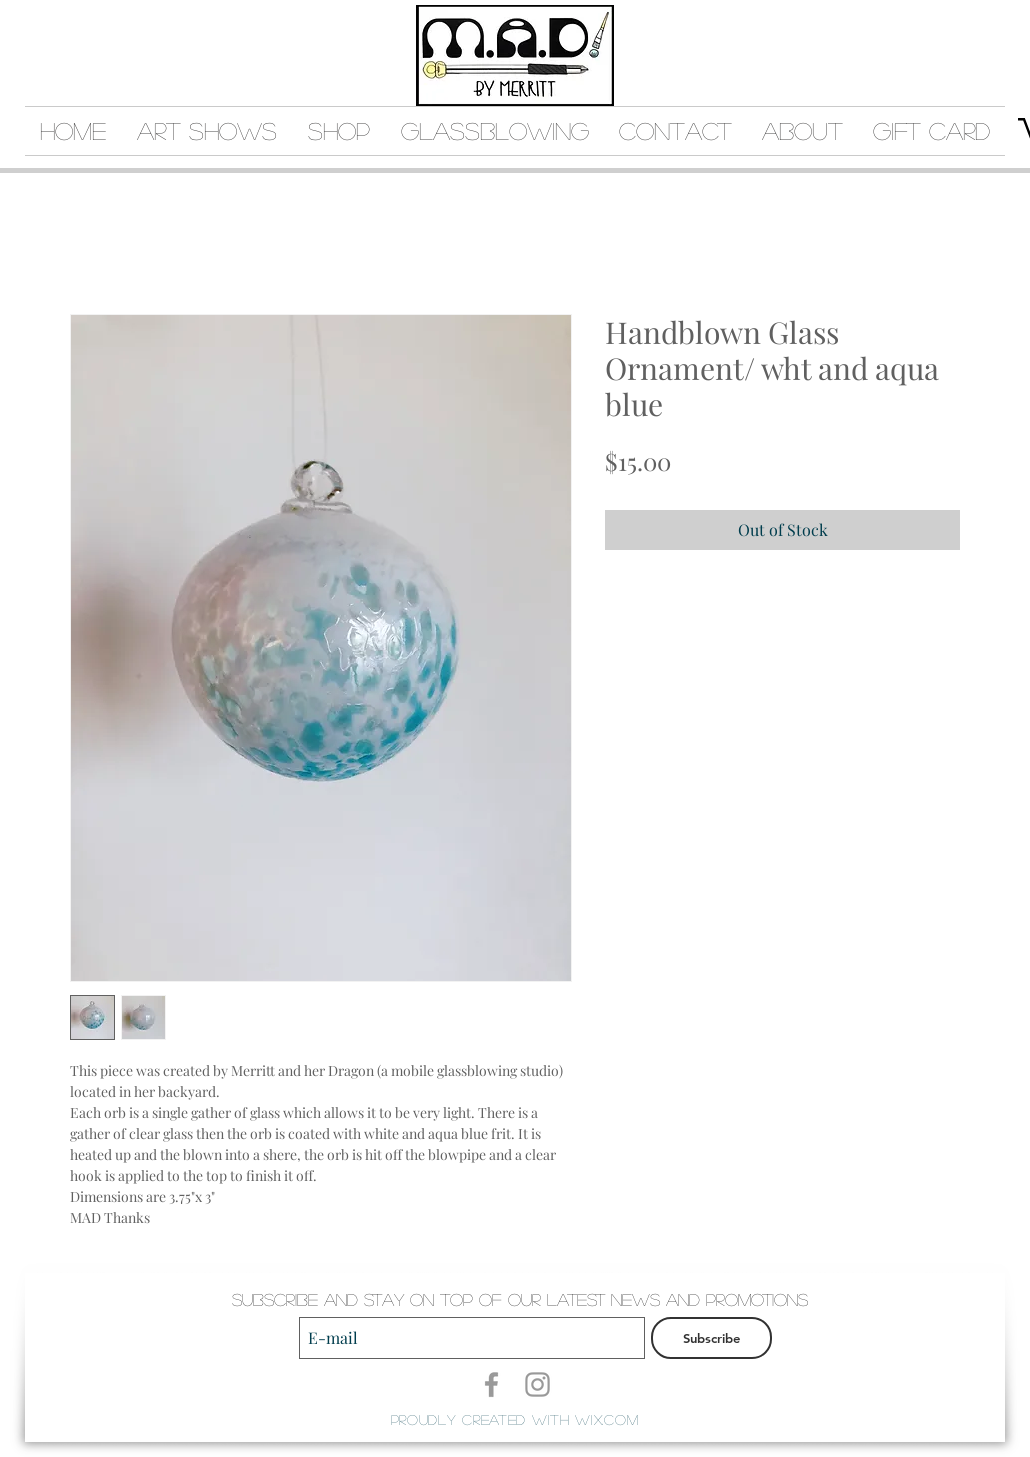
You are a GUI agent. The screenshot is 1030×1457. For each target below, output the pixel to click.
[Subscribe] (711, 1338)
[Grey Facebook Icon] (491, 1384)
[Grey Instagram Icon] (537, 1384)
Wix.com (606, 1419)
